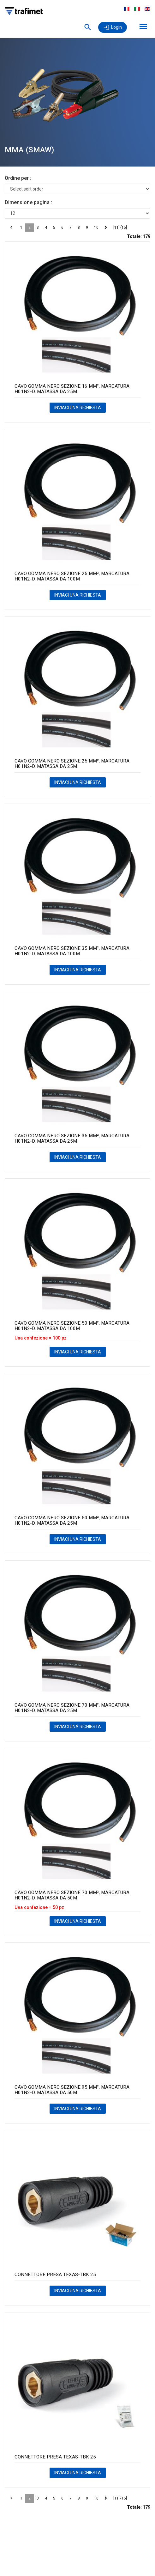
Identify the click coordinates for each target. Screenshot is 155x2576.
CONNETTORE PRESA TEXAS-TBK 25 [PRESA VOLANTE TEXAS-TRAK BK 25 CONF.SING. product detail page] (55, 2457)
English (147, 9)
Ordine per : (18, 178)
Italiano (137, 9)
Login (116, 27)
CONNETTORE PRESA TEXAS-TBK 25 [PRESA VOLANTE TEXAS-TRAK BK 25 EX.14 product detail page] (55, 2274)
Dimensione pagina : (28, 202)
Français (126, 9)
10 (96, 227)
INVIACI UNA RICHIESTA (77, 407)
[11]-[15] (120, 227)
